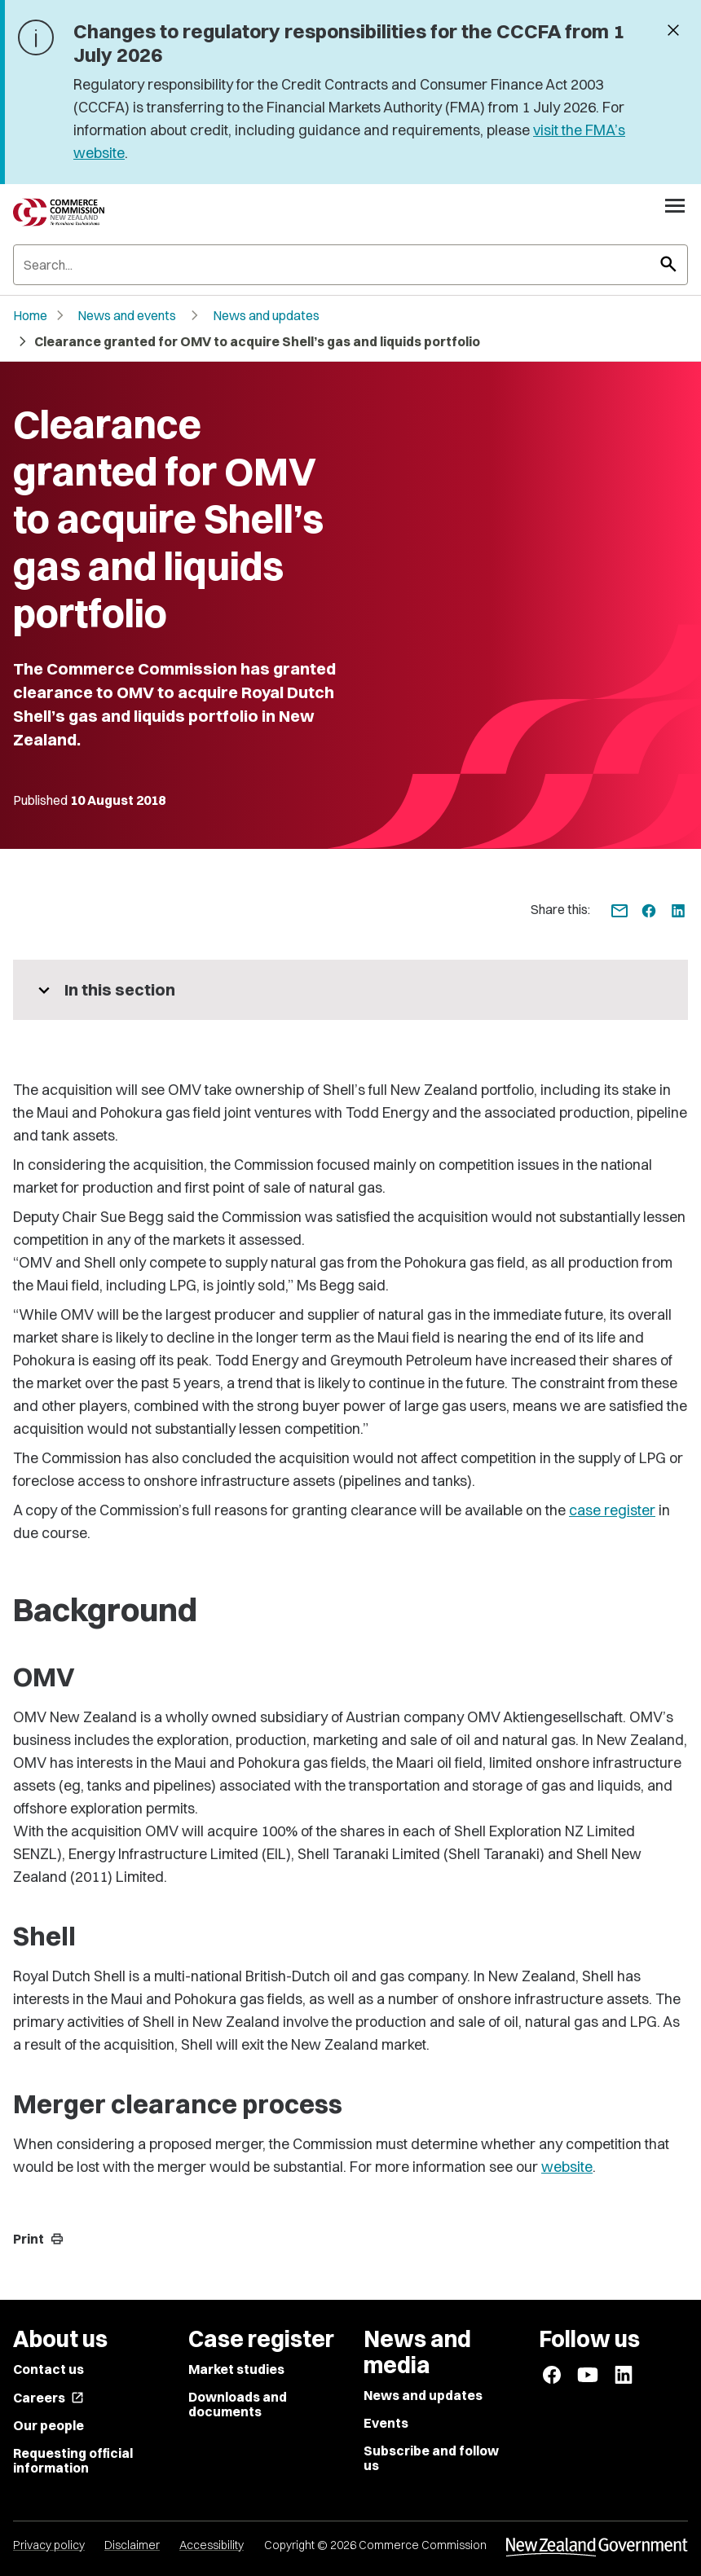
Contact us (48, 2369)
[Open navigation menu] (675, 205)
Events (386, 2423)
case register (612, 1510)
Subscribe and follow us (431, 2457)
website (567, 2166)
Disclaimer (132, 2545)
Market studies (236, 2369)
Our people (48, 2425)
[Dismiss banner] (673, 32)
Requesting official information (73, 2460)
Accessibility (211, 2545)
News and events (126, 315)
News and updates (266, 315)
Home (30, 315)
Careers (48, 2397)
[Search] (350, 264)
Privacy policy (49, 2545)
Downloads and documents (237, 2404)
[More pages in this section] (350, 990)
